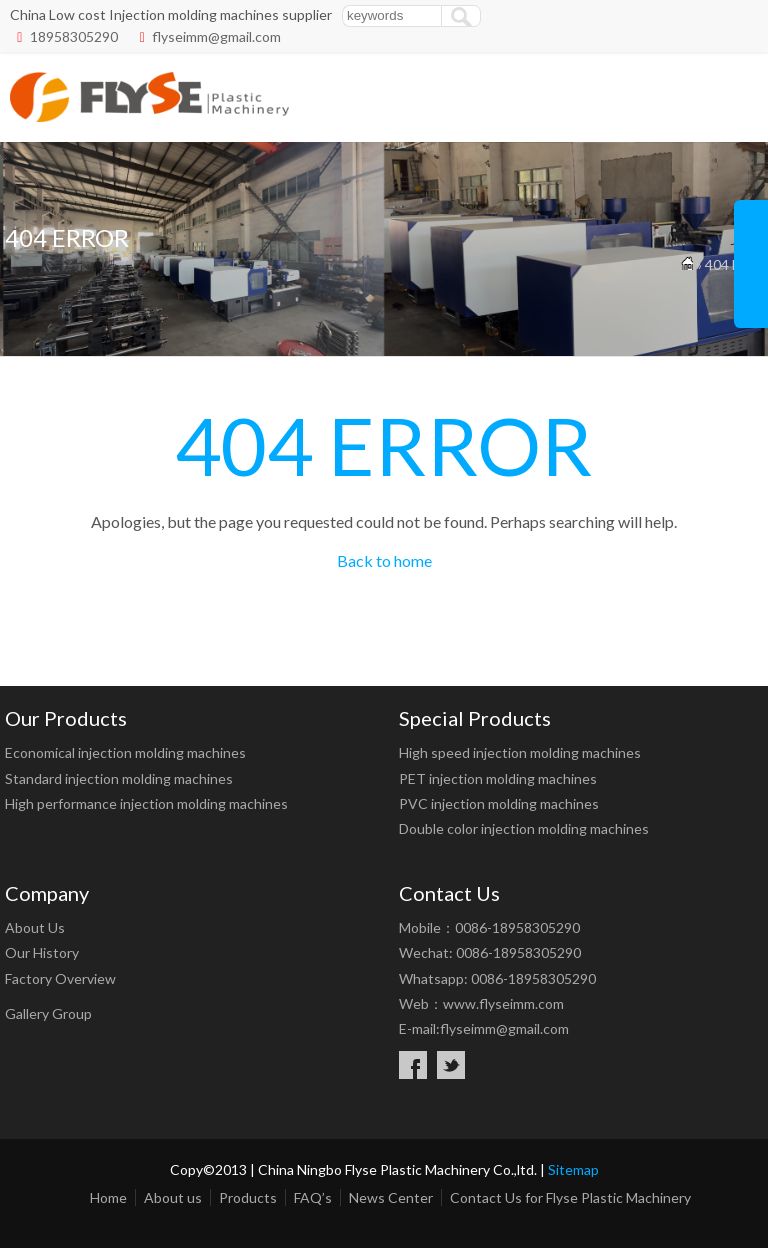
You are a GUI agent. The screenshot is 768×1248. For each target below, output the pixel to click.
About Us (35, 927)
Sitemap (573, 1169)
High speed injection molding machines (520, 752)
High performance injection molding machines (146, 803)
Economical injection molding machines (125, 752)
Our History (42, 952)
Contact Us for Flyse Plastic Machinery (570, 1197)
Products (248, 1197)
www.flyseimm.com (503, 1003)
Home (108, 1197)
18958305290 (74, 36)
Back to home (384, 560)
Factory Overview (60, 978)
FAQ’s (313, 1197)
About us (173, 1197)
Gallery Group (48, 1013)
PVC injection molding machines (499, 803)
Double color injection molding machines (524, 828)
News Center (391, 1197)
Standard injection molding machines (119, 778)
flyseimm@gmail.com (216, 36)
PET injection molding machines (498, 778)
